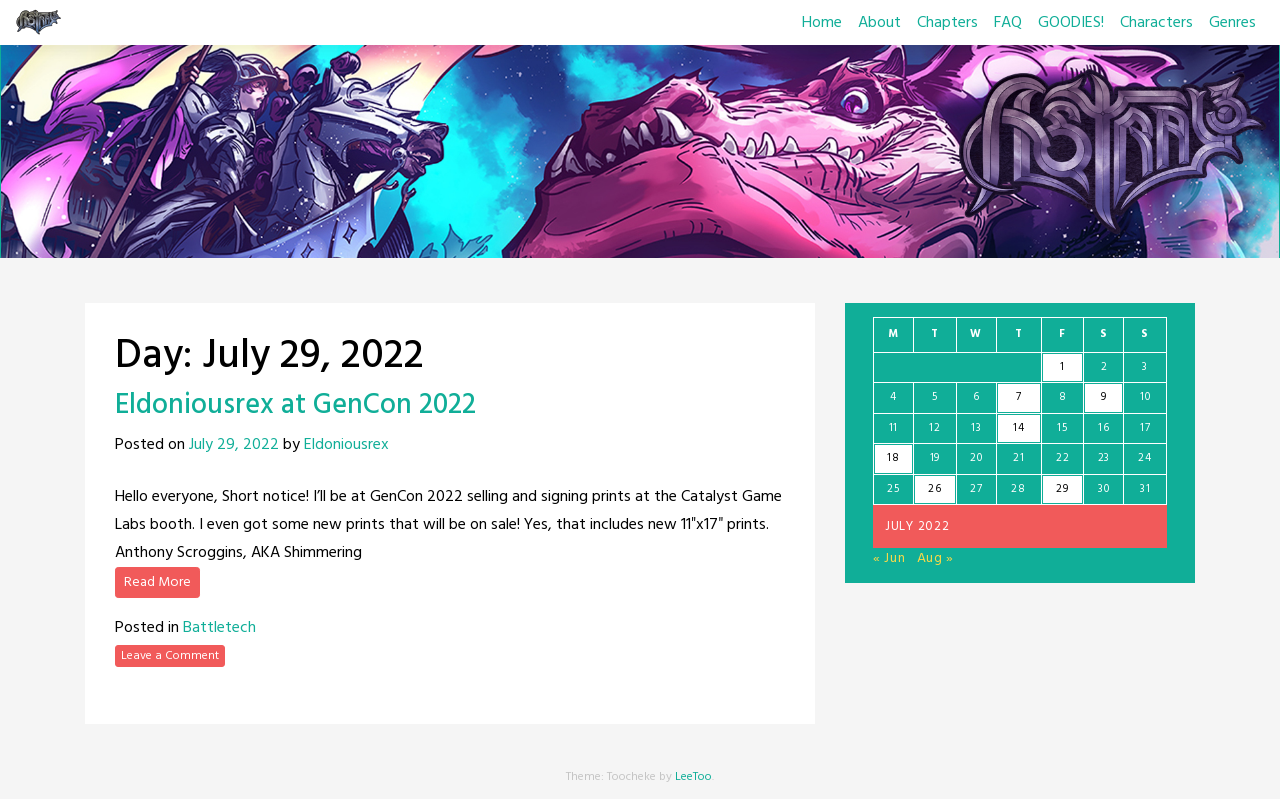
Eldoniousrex (346, 445)
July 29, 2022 (234, 445)
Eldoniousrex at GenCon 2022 (295, 405)
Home (822, 23)
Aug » (936, 558)
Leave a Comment (170, 656)
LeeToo (693, 777)
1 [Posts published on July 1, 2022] (1062, 367)
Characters (1156, 23)
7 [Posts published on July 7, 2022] (1019, 397)
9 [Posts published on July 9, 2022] (1104, 397)
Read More (157, 582)
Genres (1232, 23)
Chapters (947, 23)
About (879, 23)
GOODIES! (1071, 23)
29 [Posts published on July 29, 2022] (1062, 489)
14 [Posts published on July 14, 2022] (1018, 428)
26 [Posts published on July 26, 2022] (934, 489)
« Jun (889, 558)
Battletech (219, 628)
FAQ (1008, 23)
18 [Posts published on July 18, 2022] (893, 458)
